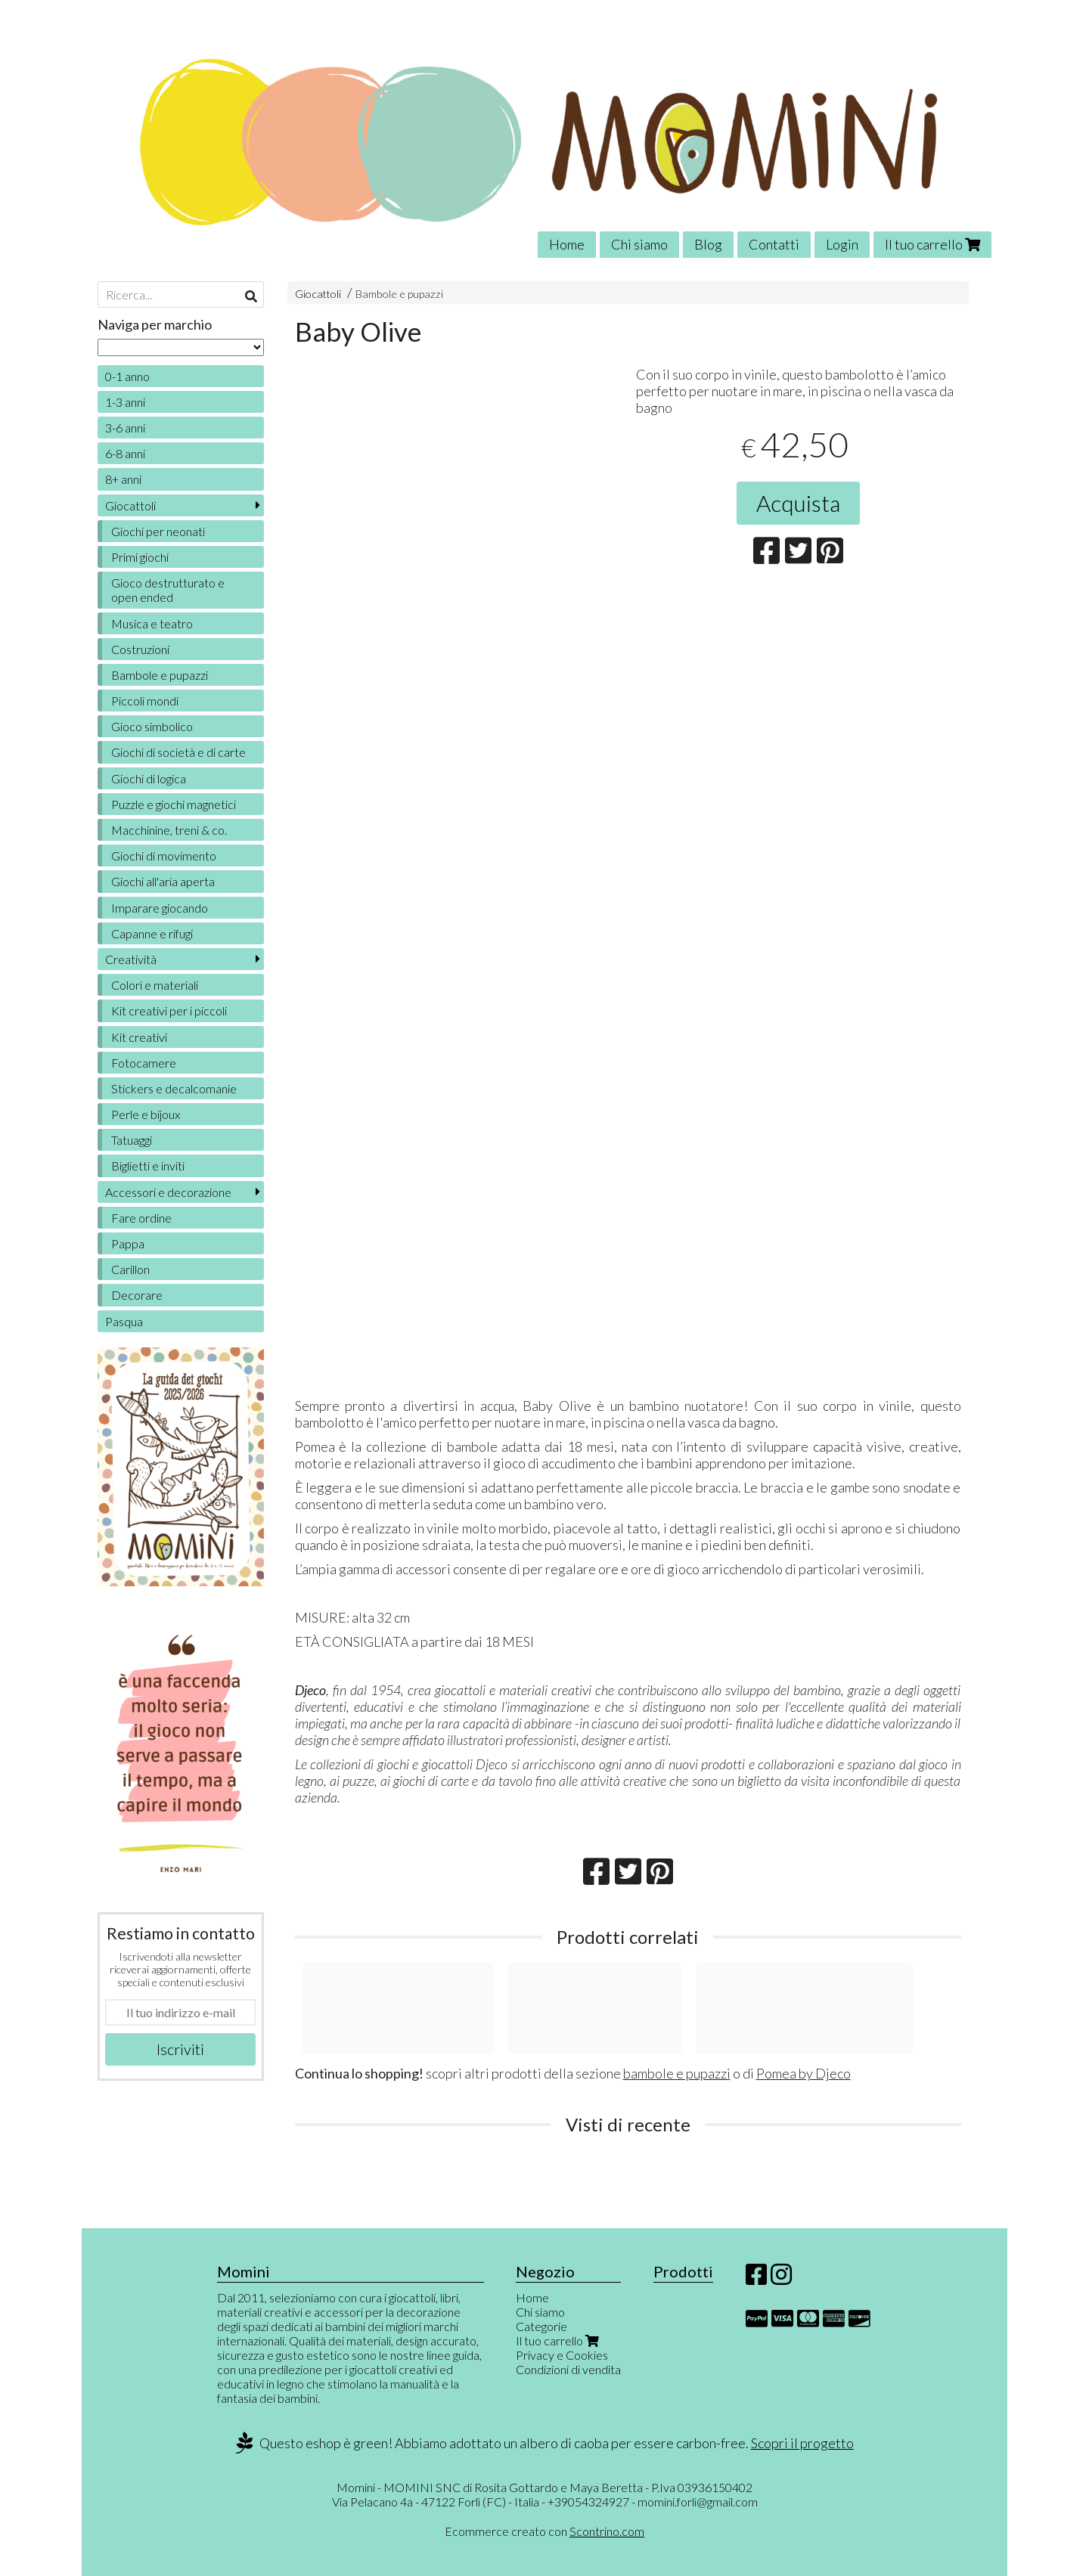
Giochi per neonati (158, 531)
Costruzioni (140, 649)
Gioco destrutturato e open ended (168, 589)
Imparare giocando (159, 908)
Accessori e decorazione (168, 1192)
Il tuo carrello (932, 244)
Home (567, 244)
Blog (708, 244)
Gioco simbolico (152, 726)
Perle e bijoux (145, 1114)
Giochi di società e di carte (178, 752)
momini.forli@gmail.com (698, 2501)
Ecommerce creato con (544, 2531)
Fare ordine (141, 1218)
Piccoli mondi (144, 700)
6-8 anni (125, 453)
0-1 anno (127, 376)
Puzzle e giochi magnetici (173, 804)
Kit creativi (139, 1037)
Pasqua (124, 1321)
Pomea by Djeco (803, 2073)
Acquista (798, 502)
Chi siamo (639, 244)
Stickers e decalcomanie (174, 1088)
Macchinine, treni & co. (169, 830)
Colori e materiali (154, 985)
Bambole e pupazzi (399, 293)
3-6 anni (125, 427)
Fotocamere (143, 1063)
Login (842, 244)
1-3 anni (125, 402)
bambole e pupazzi (677, 2073)
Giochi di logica (148, 778)
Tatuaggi (131, 1140)
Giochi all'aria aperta (163, 881)
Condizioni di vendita (568, 2369)
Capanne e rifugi (152, 933)
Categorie (541, 2326)
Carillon (130, 1269)
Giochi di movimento (163, 855)
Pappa (127, 1243)
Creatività (131, 959)
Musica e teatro (152, 623)
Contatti (774, 244)
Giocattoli (318, 293)
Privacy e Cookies (562, 2355)
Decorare (137, 1295)
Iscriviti (180, 2049)
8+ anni (123, 479)
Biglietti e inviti (148, 1165)
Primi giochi (140, 557)
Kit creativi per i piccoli (169, 1010)
